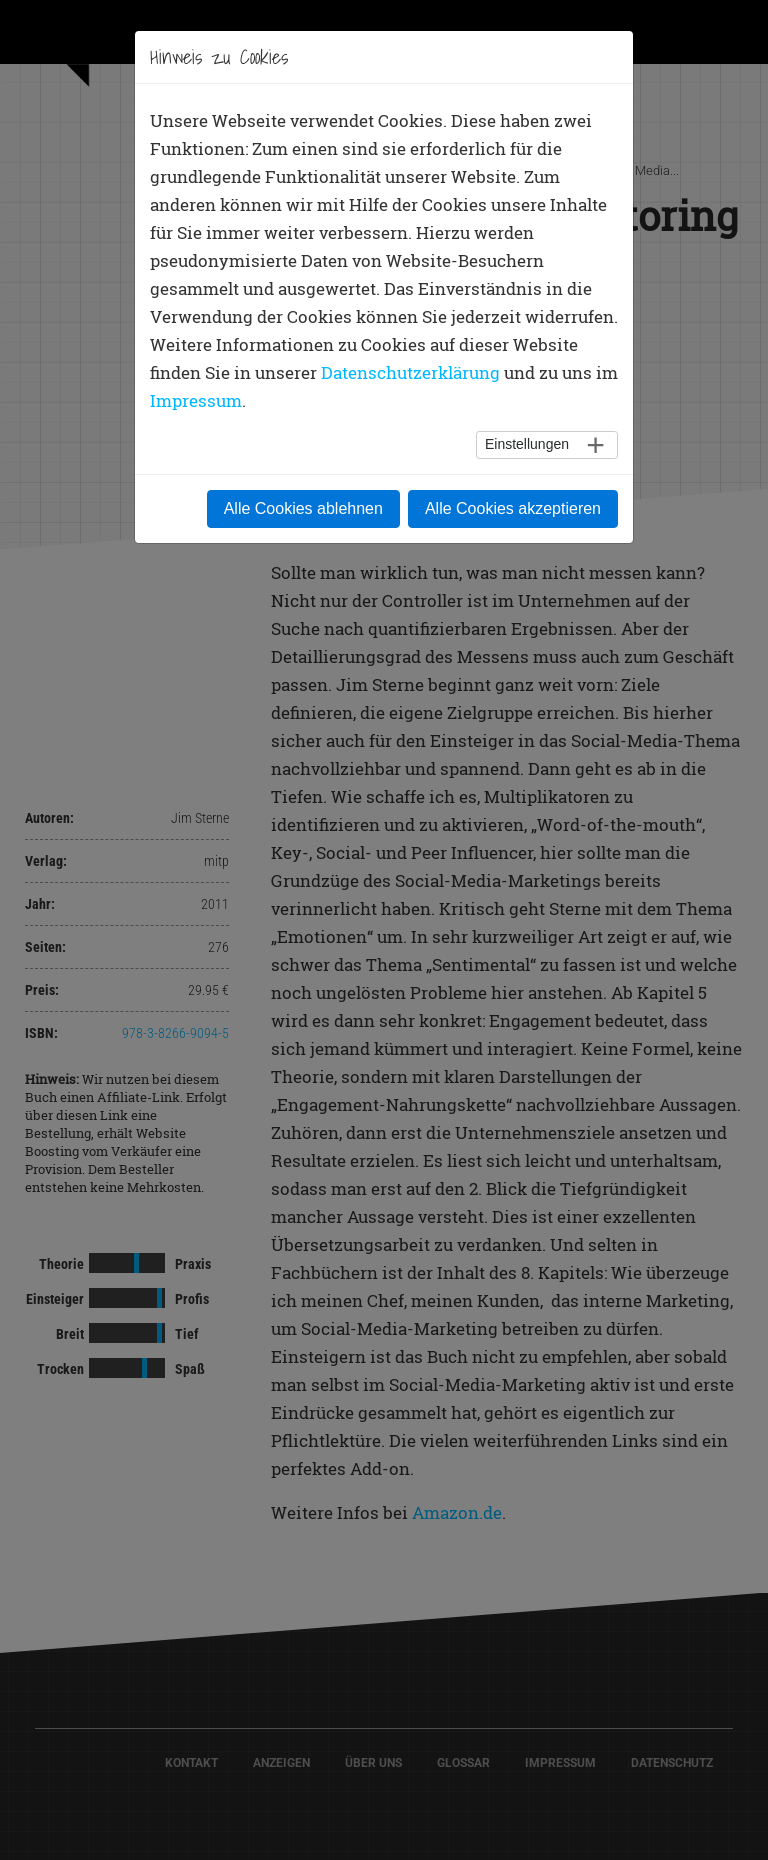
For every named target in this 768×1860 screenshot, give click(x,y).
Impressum (196, 400)
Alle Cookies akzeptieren (513, 508)
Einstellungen (527, 444)
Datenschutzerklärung (410, 372)
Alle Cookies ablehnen (303, 508)
